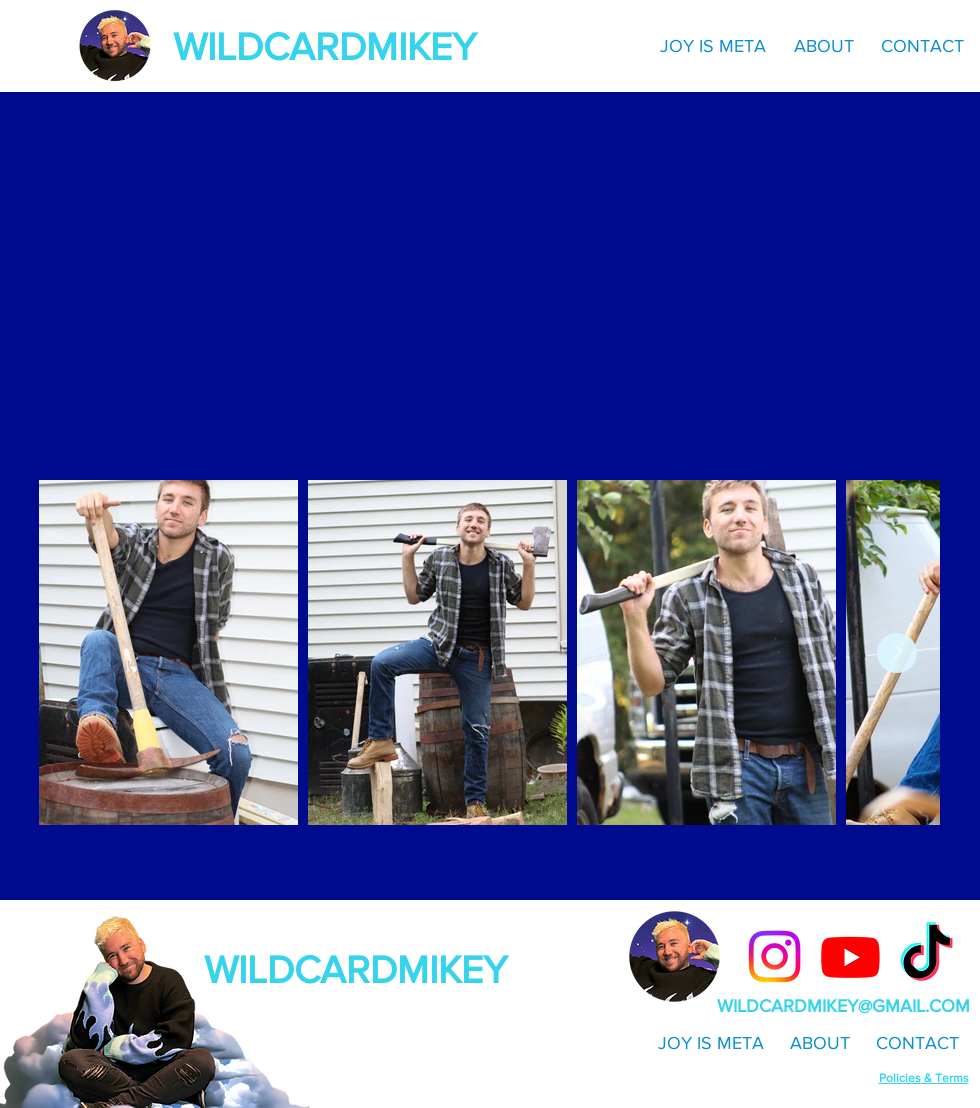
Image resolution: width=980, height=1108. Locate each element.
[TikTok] (926, 956)
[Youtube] (850, 956)
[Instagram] (774, 956)
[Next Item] (897, 653)
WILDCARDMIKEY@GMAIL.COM (843, 1006)
